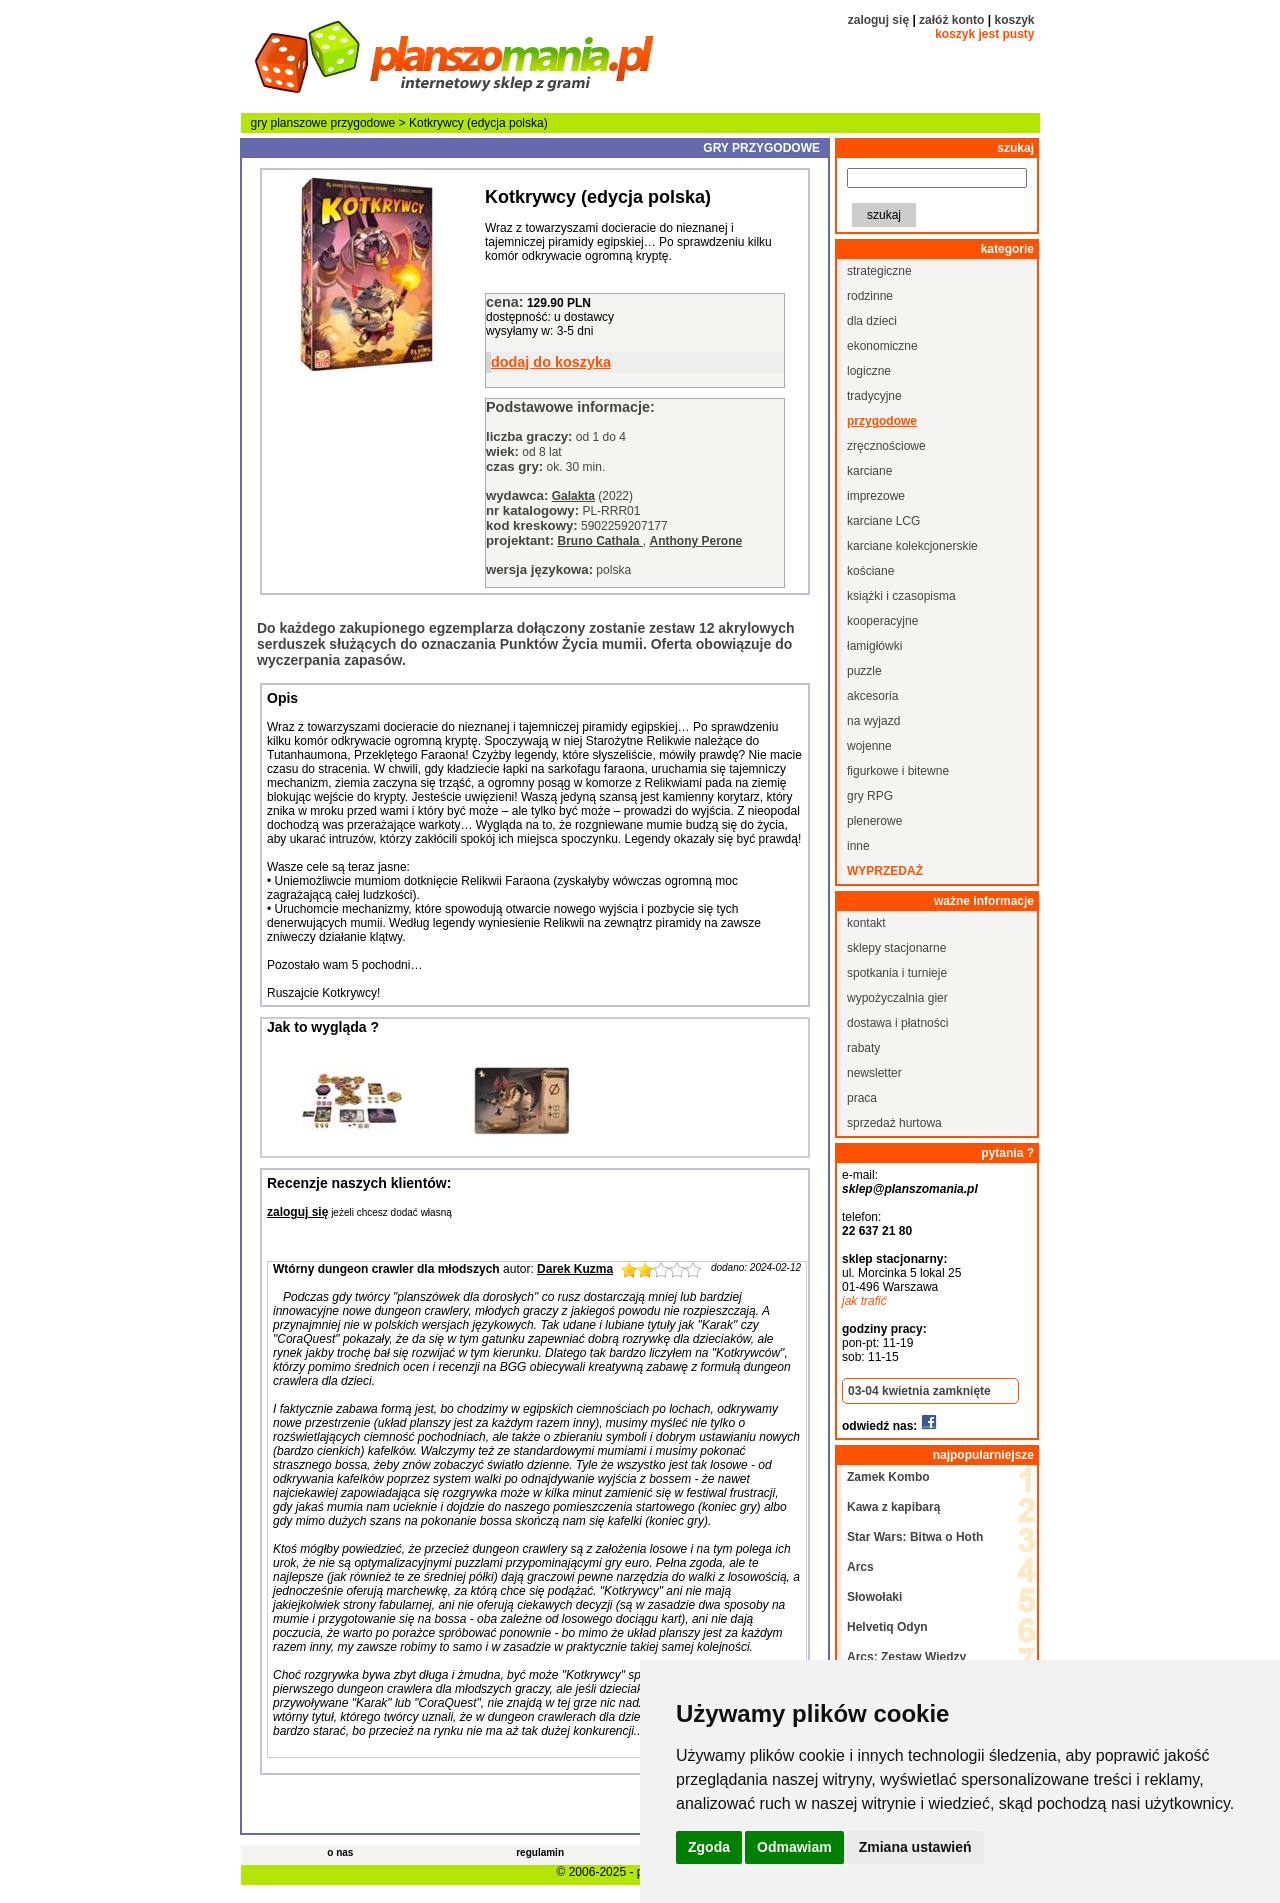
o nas (340, 1852)
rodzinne (870, 296)
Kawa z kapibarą (893, 1507)
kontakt (866, 923)
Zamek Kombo (888, 1477)
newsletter (874, 1073)
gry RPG (870, 796)
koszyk (1014, 20)
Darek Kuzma (575, 1269)
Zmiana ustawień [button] (915, 1847)
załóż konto (951, 20)
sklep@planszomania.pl (910, 1189)
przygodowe (363, 123)
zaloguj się (878, 20)
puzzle (864, 671)
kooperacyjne (882, 621)
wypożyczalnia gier (897, 998)
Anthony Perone (696, 541)
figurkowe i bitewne (898, 771)
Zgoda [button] (709, 1847)
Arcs (860, 1567)
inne (858, 846)
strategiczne (879, 271)
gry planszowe (289, 123)
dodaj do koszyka (551, 362)
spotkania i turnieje (897, 973)
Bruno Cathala (599, 541)
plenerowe (874, 821)
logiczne (869, 371)
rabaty (863, 1048)
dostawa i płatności (897, 1023)
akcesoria (872, 696)
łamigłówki (874, 646)
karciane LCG (883, 521)
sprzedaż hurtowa (894, 1123)
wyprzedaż (885, 871)
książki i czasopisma (901, 596)
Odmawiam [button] (794, 1847)
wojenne (869, 746)
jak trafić (864, 1301)
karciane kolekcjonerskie (912, 546)
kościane (870, 571)
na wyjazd (873, 721)
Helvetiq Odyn (887, 1627)
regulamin (540, 1852)
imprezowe (876, 496)
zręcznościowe (886, 446)
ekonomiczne (882, 346)
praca (862, 1098)
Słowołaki (874, 1597)
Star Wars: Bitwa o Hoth (915, 1537)
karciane (869, 471)
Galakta (573, 496)
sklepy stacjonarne (896, 948)
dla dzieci (872, 321)
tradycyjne (874, 396)
